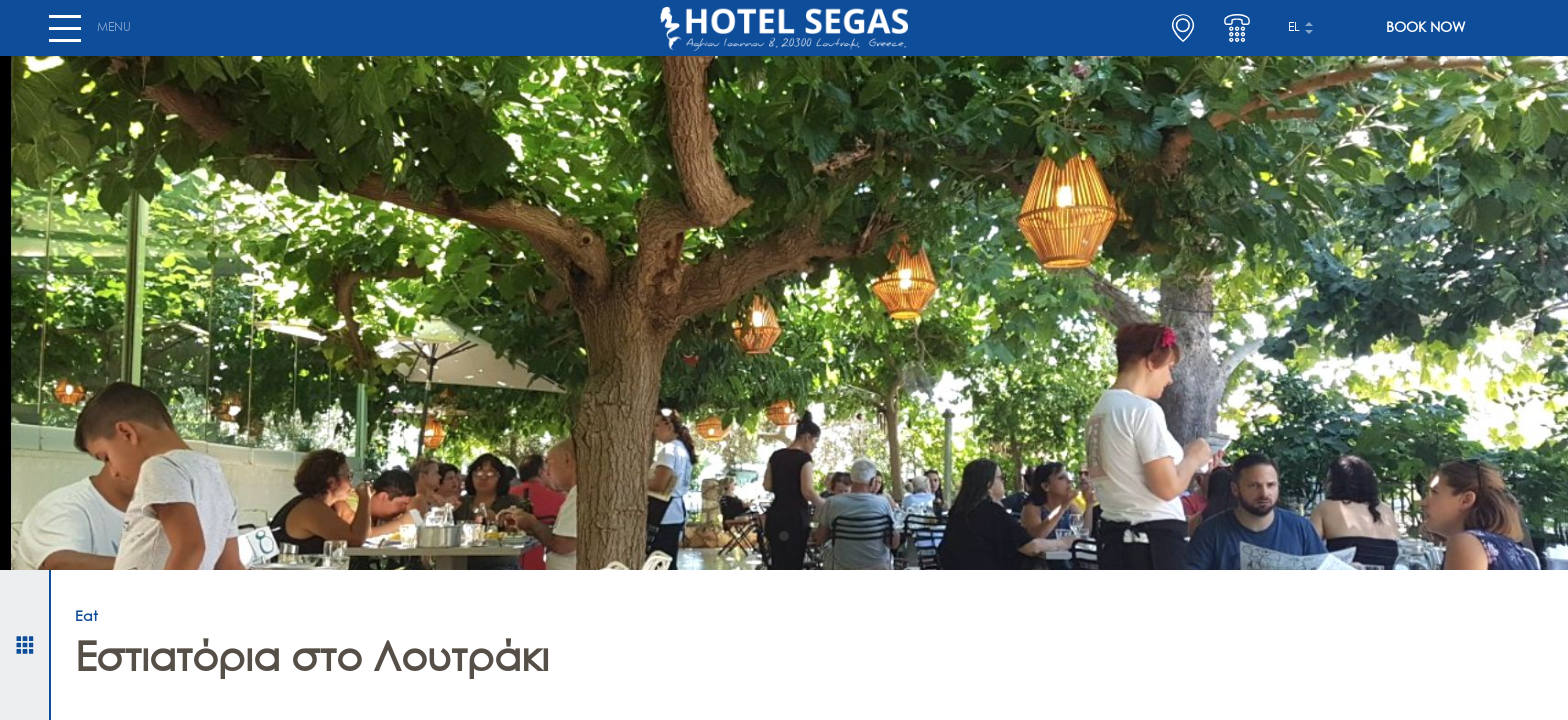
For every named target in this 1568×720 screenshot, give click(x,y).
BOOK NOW (1425, 36)
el (1294, 36)
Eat (86, 617)
